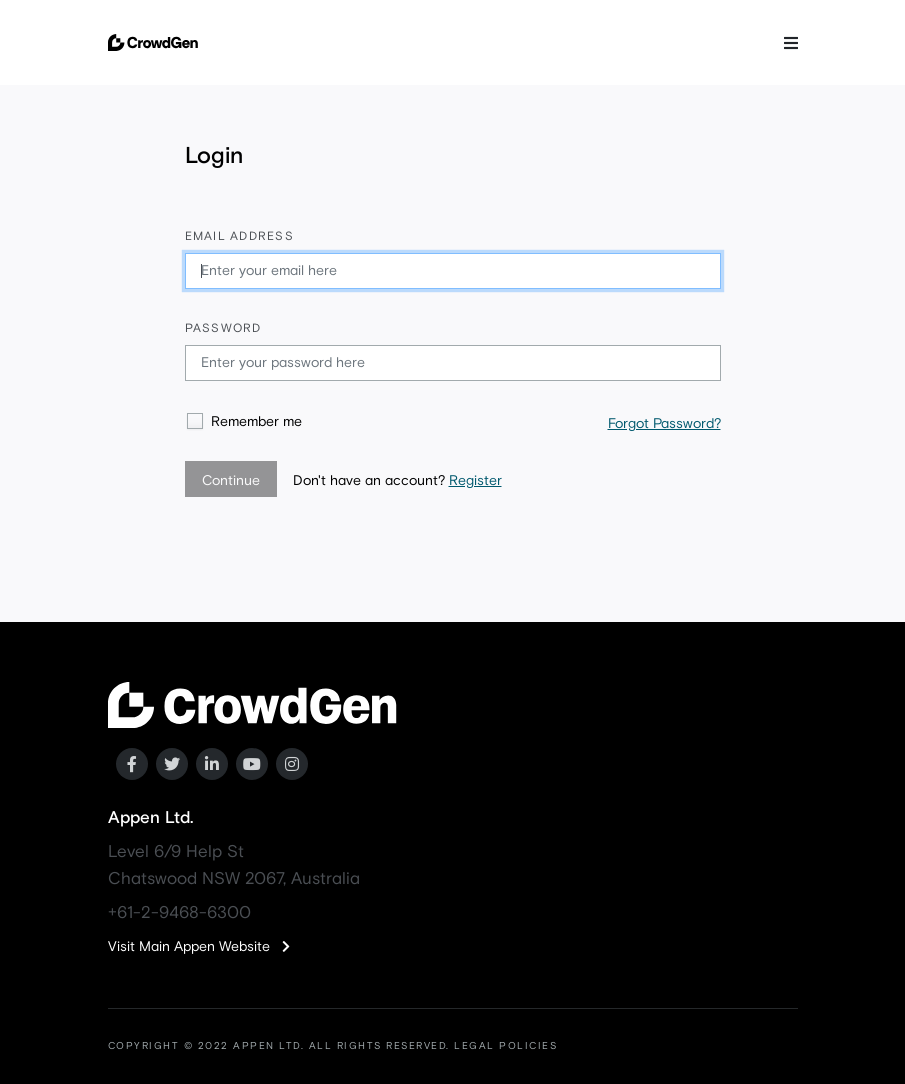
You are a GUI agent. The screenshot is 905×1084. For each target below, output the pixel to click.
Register (475, 481)
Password (223, 329)
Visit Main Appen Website (199, 947)
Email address (239, 237)
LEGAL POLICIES (505, 1046)
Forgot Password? (664, 424)
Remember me (256, 422)
